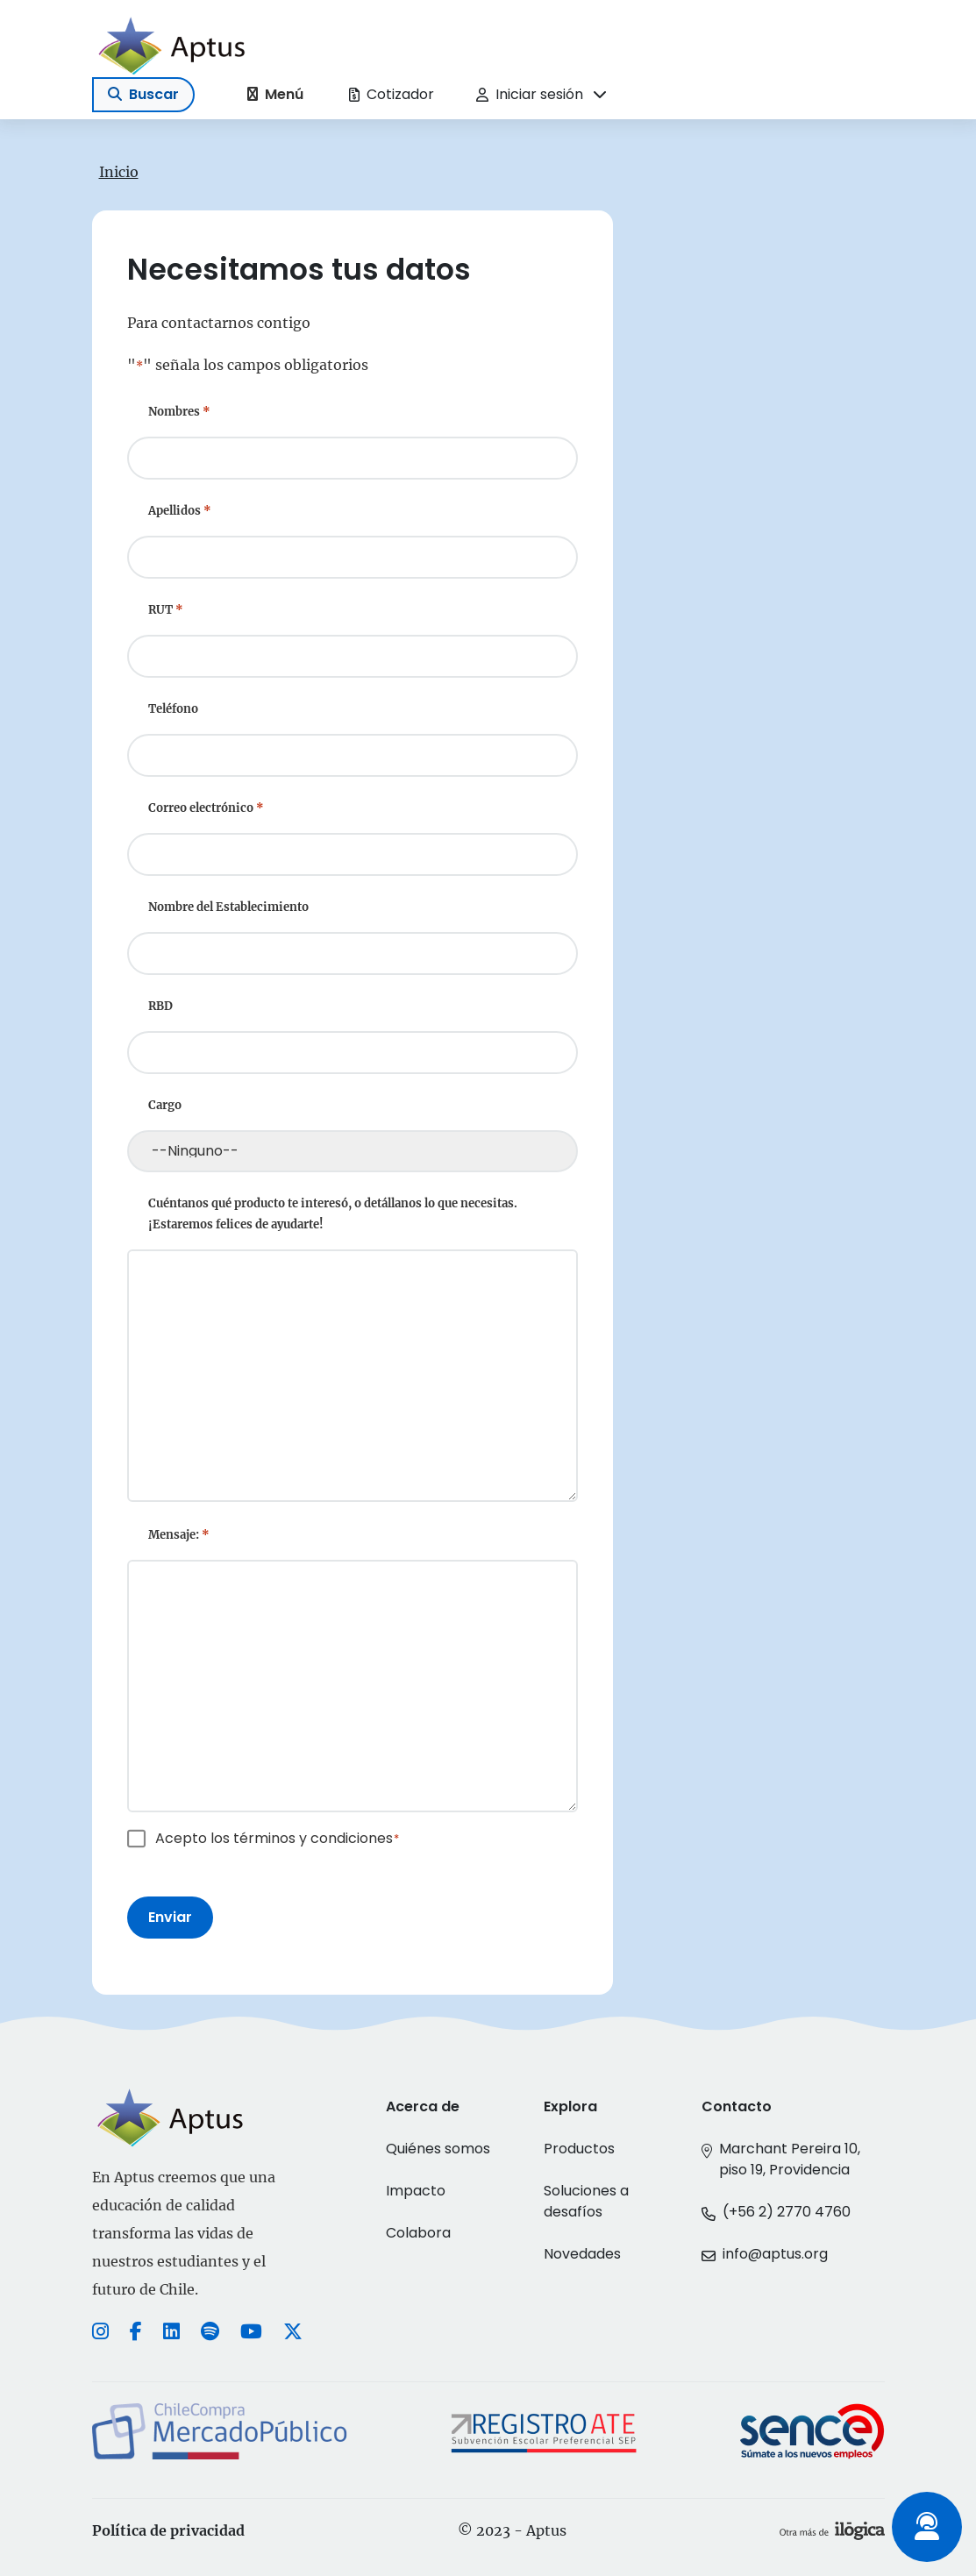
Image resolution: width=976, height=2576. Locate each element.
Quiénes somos (438, 2148)
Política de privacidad (168, 2530)
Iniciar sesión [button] (529, 94)
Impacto (415, 2191)
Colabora (418, 2233)
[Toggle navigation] (143, 94)
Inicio (119, 172)
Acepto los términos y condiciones (277, 1838)
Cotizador (391, 94)
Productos (579, 2148)
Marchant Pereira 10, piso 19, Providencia (789, 2159)
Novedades (582, 2254)
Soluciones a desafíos (586, 2201)
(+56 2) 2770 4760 (787, 2212)
